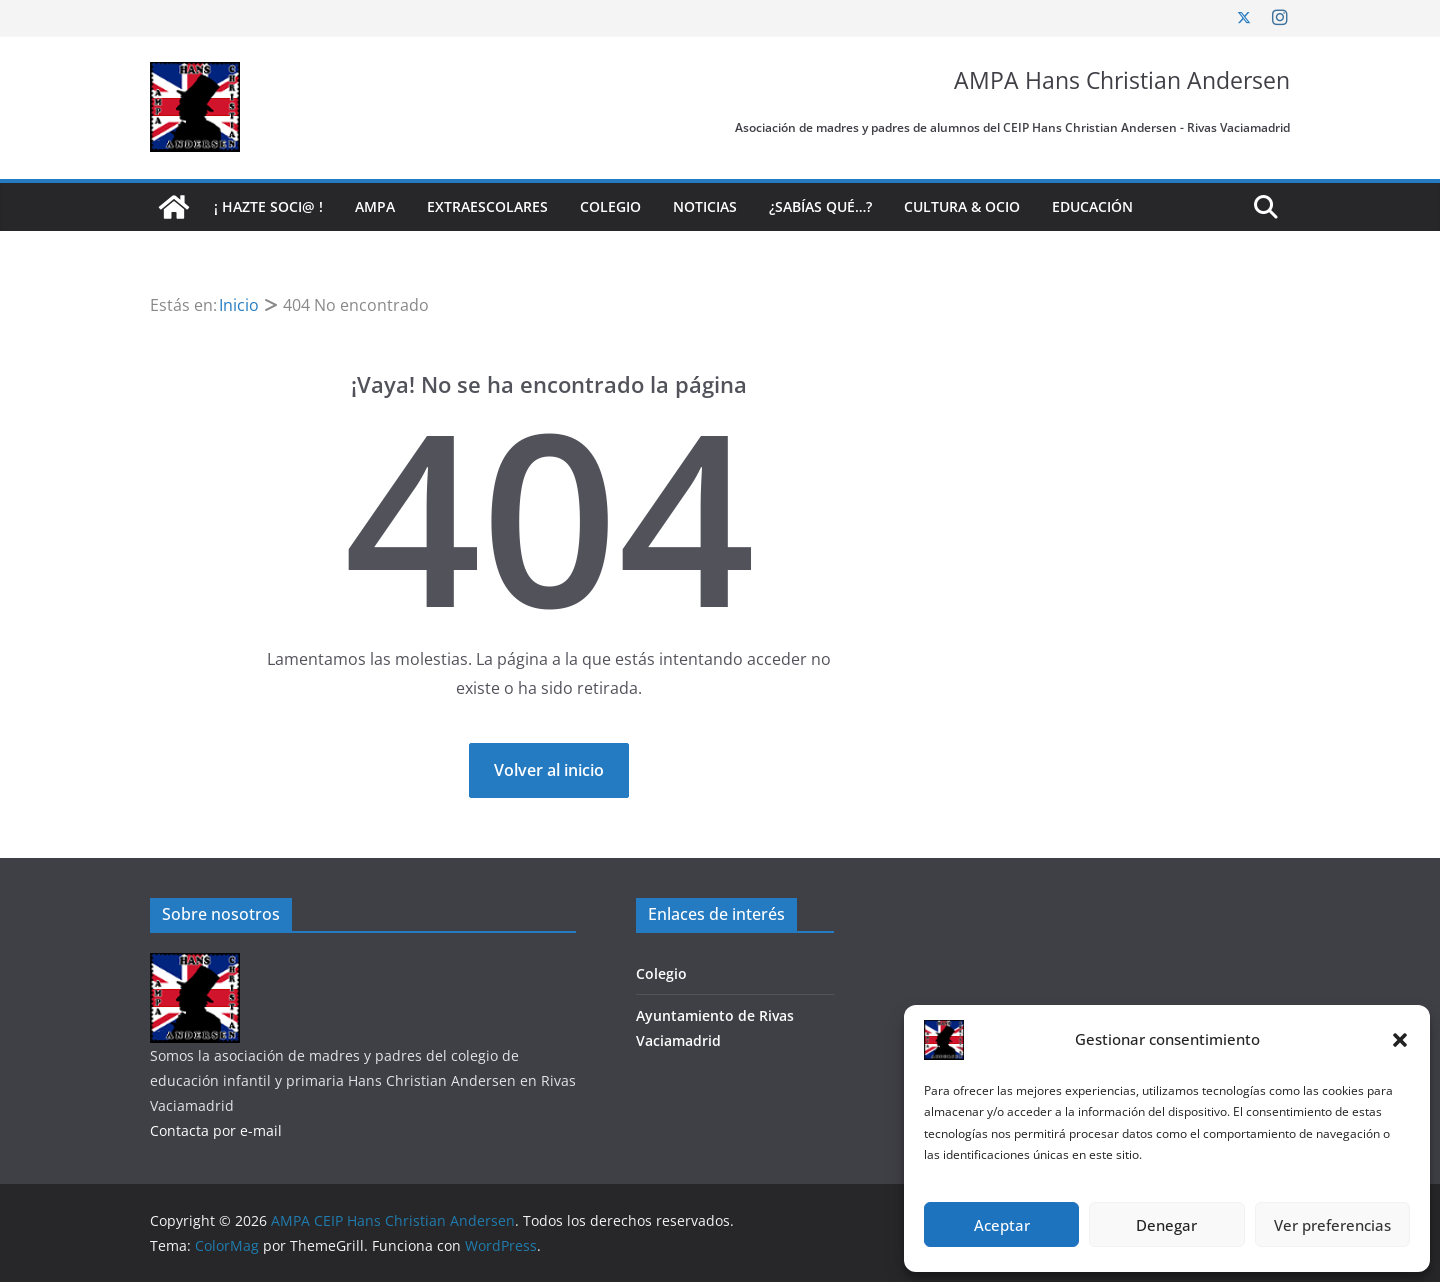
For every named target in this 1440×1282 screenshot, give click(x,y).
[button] (1400, 1040)
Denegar (1166, 1225)
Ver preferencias (1332, 1225)
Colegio (610, 206)
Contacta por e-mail (216, 1130)
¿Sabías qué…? (820, 206)
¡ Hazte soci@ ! (268, 206)
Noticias (705, 206)
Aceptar (1002, 1225)
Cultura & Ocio (962, 206)
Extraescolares (487, 206)
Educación (1092, 206)
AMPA (375, 206)
